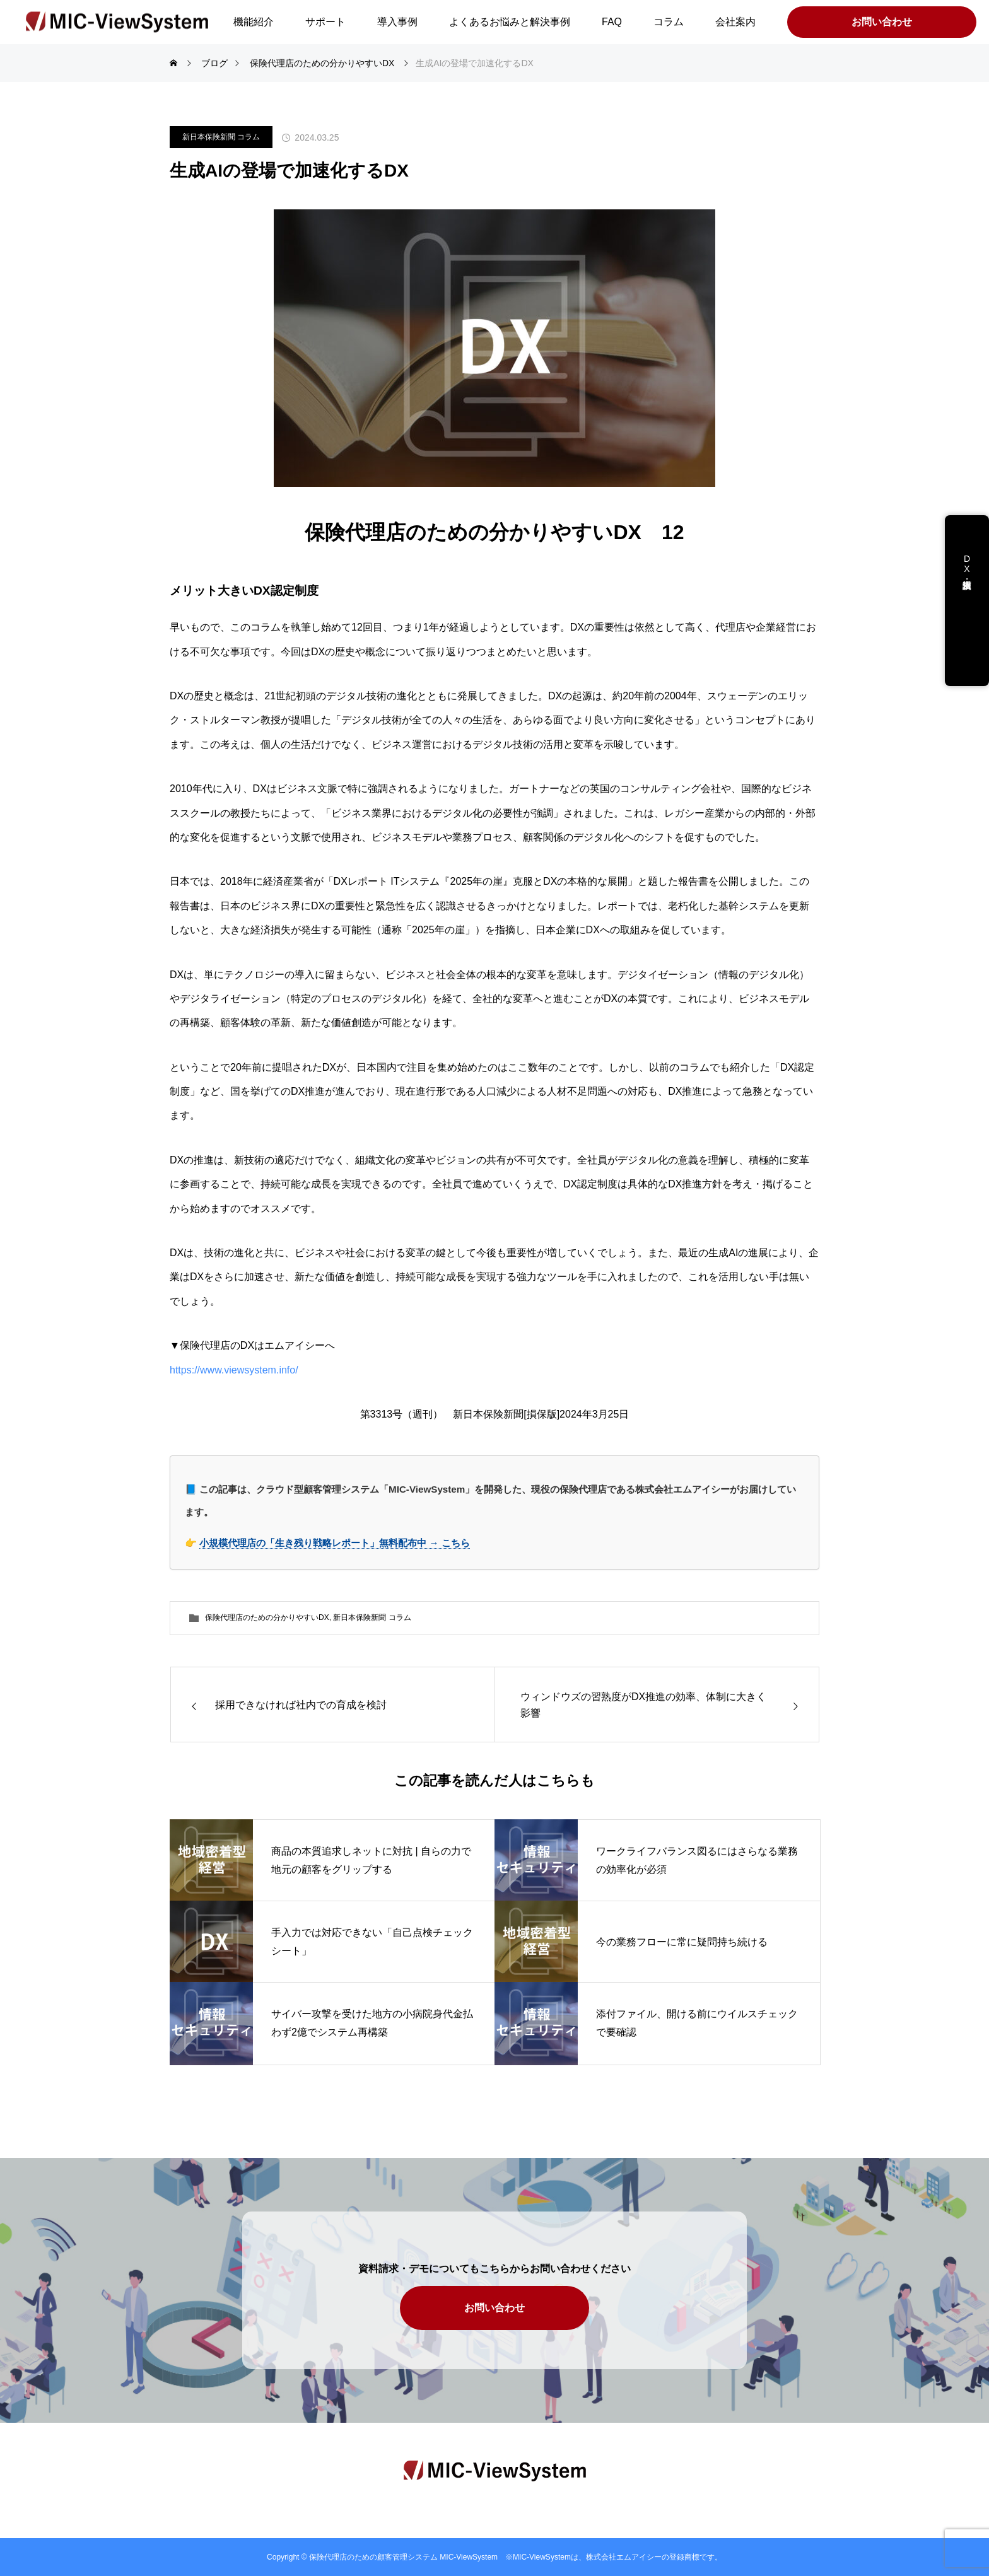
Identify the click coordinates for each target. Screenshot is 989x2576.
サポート (325, 21)
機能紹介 (253, 21)
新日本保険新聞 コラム (221, 136)
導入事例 (397, 21)
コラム (668, 21)
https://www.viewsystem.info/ (239, 1370)
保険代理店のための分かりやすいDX (267, 1617)
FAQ (612, 21)
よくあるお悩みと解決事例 (509, 21)
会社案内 (735, 21)
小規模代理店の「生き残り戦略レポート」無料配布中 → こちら (334, 1542)
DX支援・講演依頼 (967, 574)
